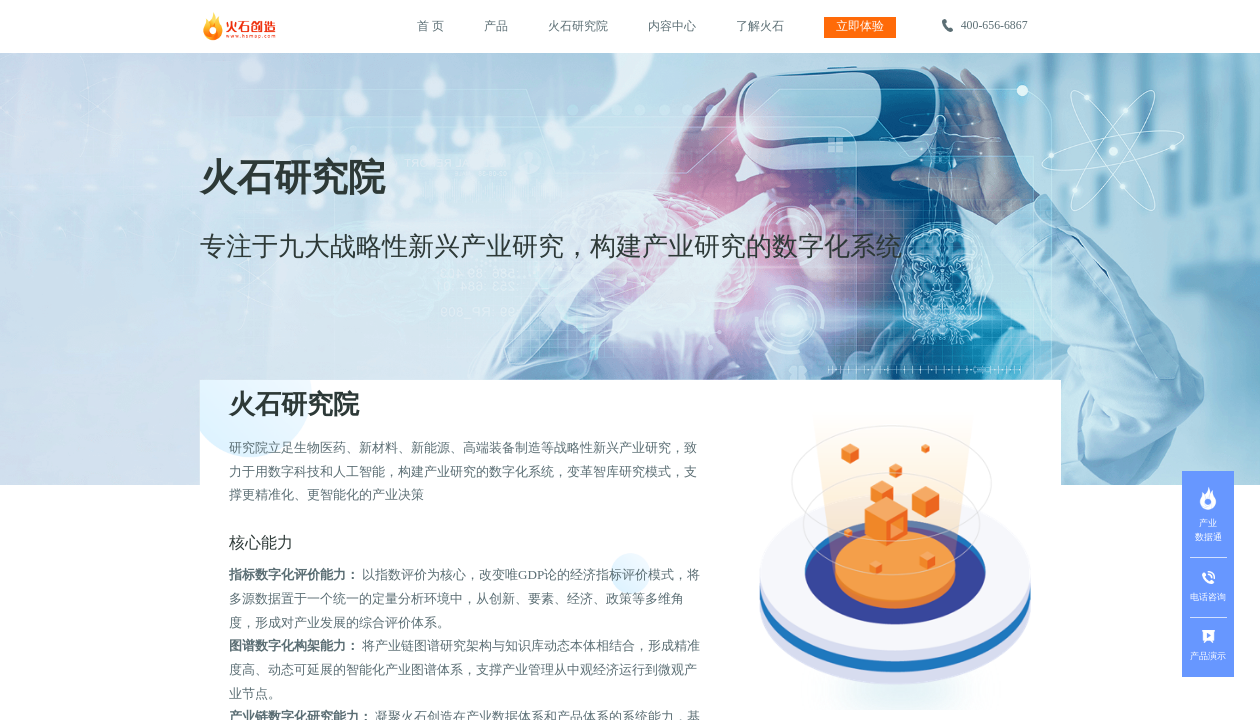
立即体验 (860, 26)
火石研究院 (578, 26)
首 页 (430, 26)
